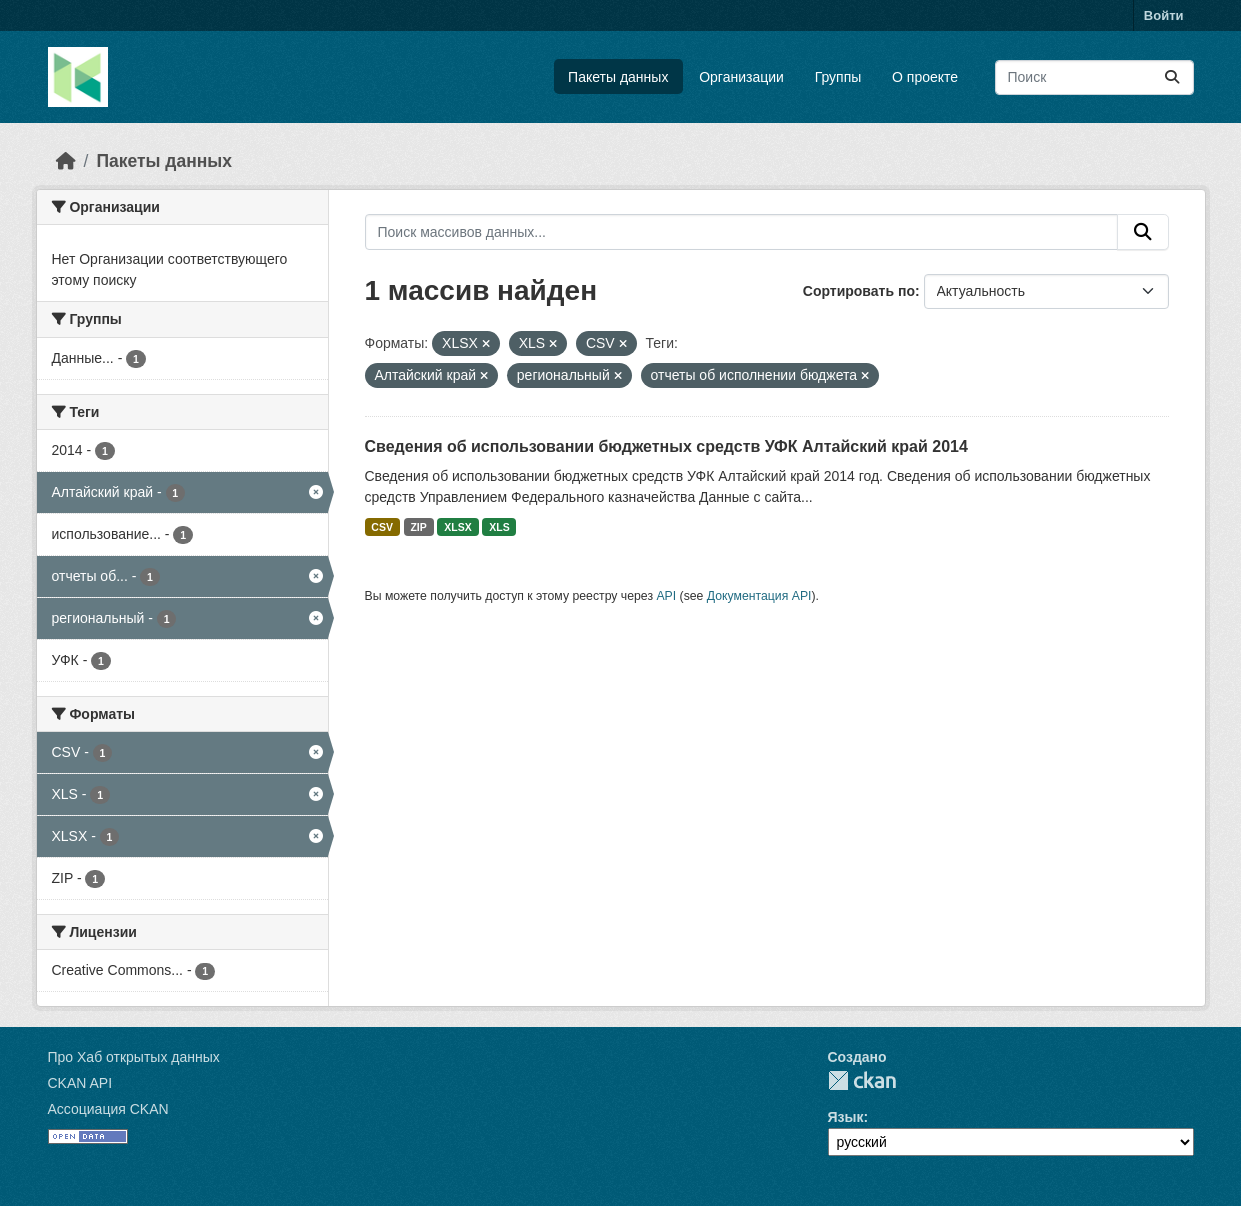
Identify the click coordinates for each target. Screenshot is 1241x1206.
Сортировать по (859, 291)
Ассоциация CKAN (108, 1109)
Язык (846, 1117)
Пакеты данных (618, 77)
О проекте (925, 77)
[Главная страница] (66, 161)
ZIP (418, 527)
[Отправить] (1172, 77)
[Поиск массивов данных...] (1094, 77)
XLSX (457, 527)
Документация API (759, 596)
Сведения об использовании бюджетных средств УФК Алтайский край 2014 (666, 446)
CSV (382, 527)
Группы (838, 77)
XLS (499, 527)
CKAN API (80, 1083)
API (666, 596)
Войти (1164, 15)
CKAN (862, 1080)
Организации (741, 77)
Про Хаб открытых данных (134, 1057)
